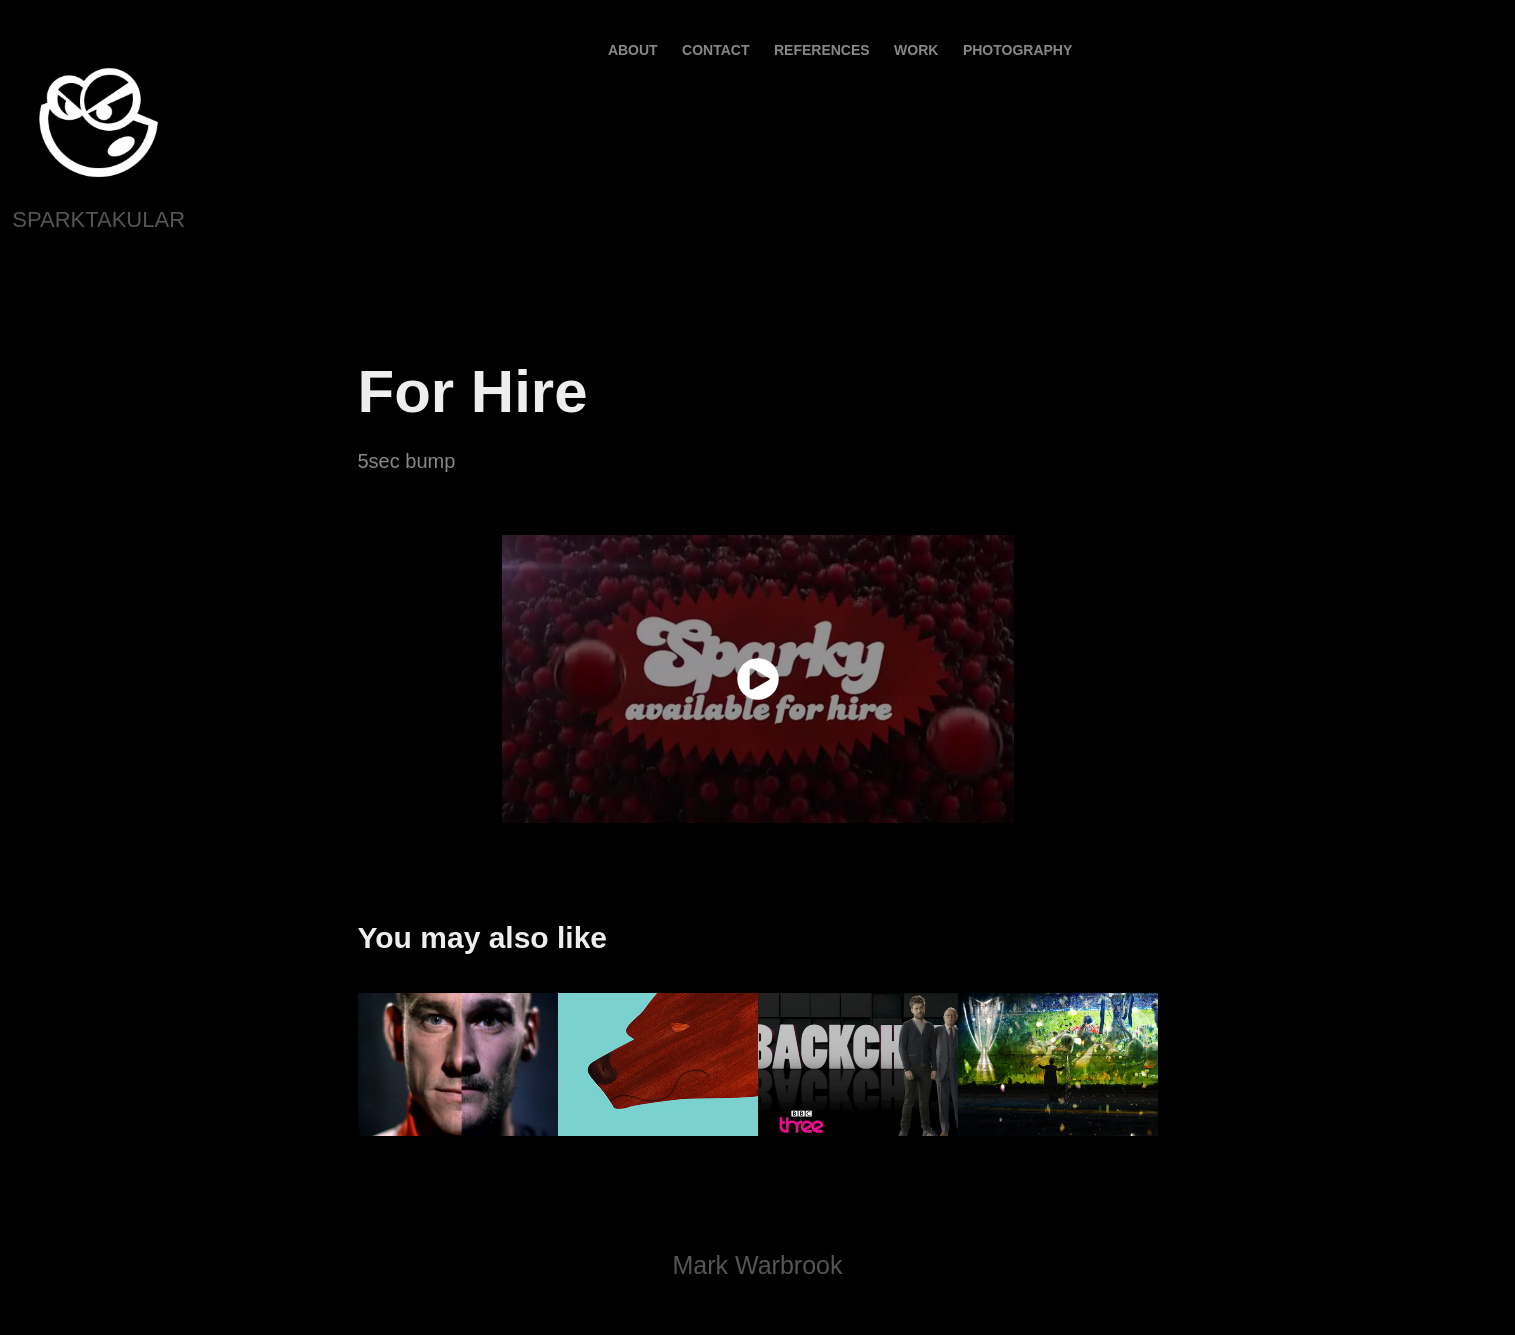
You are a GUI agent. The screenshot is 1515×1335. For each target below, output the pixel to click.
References (822, 50)
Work (916, 50)
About (633, 50)
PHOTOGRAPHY (1017, 50)
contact (715, 50)
